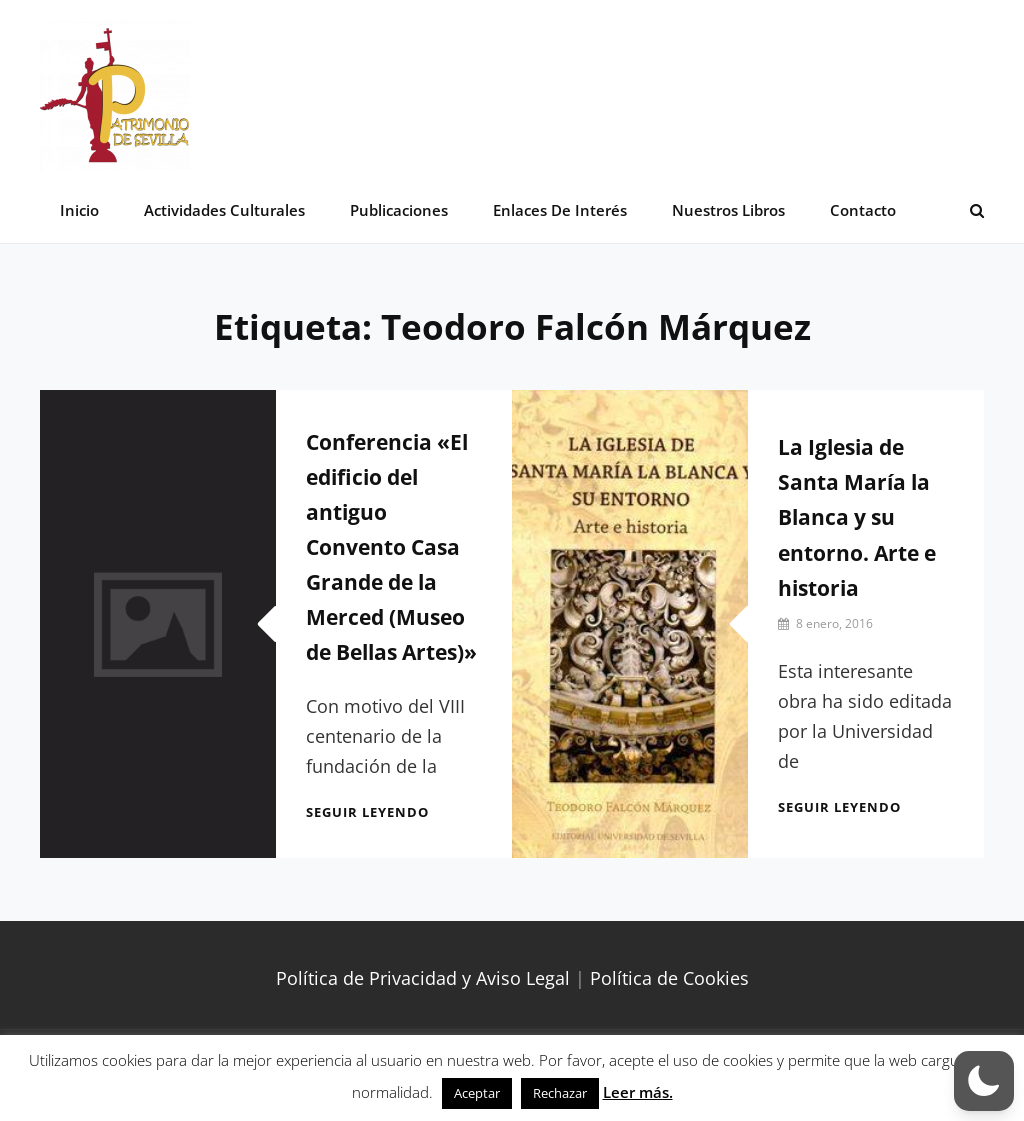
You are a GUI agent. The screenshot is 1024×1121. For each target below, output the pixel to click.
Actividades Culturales (224, 210)
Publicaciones (399, 210)
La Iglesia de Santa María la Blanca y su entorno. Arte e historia (857, 517)
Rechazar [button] (560, 1093)
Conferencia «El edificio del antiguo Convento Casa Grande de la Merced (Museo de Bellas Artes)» (391, 547)
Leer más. (638, 1092)
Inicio (79, 210)
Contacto (863, 210)
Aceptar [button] (477, 1093)
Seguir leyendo (367, 812)
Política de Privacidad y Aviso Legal (423, 978)
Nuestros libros (728, 210)
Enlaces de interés (560, 210)
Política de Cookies (669, 978)
